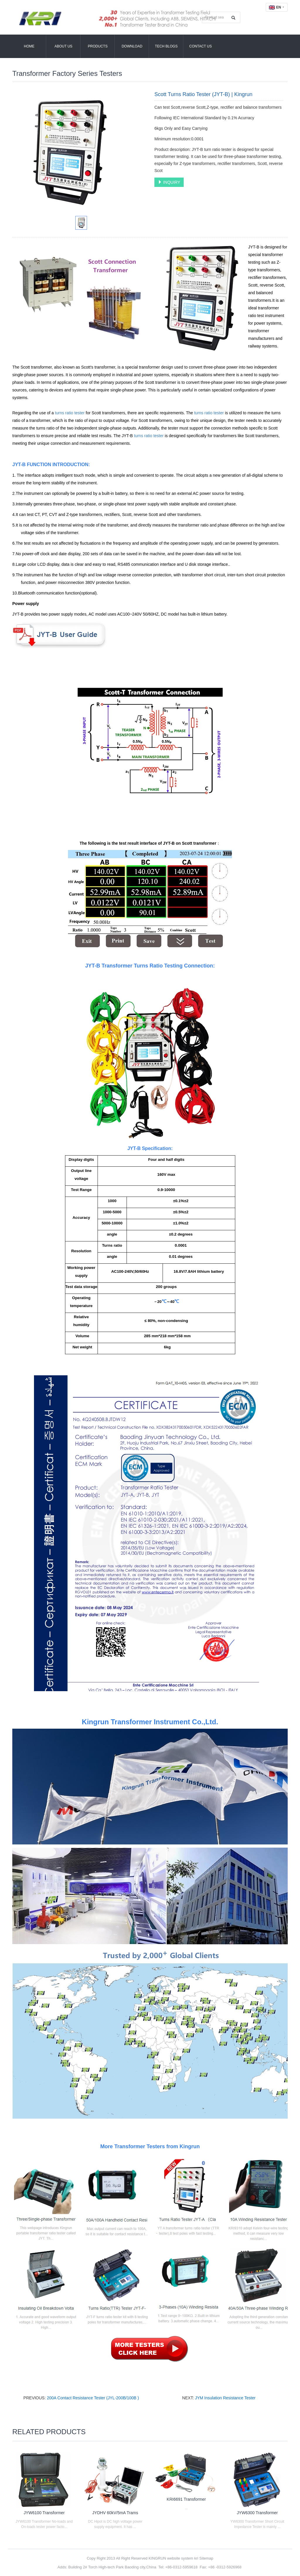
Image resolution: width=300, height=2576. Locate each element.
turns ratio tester (70, 412)
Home (29, 46)
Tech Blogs (166, 46)
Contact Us (200, 46)
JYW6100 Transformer (44, 2512)
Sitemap (206, 2558)
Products (98, 46)
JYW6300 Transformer (257, 2512)
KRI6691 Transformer (186, 2499)
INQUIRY (169, 182)
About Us (63, 46)
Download (132, 46)
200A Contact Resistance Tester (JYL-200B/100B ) (93, 2398)
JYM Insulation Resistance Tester (225, 2398)
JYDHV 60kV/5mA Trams (115, 2512)
